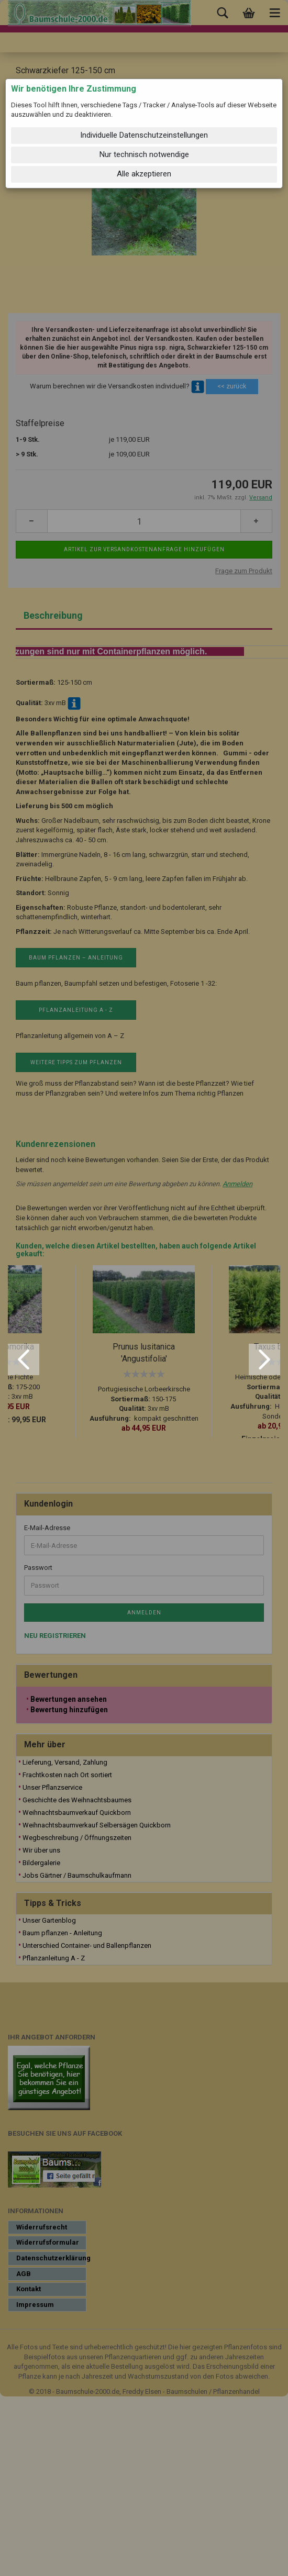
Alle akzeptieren (144, 174)
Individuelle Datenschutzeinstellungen (144, 135)
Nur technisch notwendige (144, 154)
